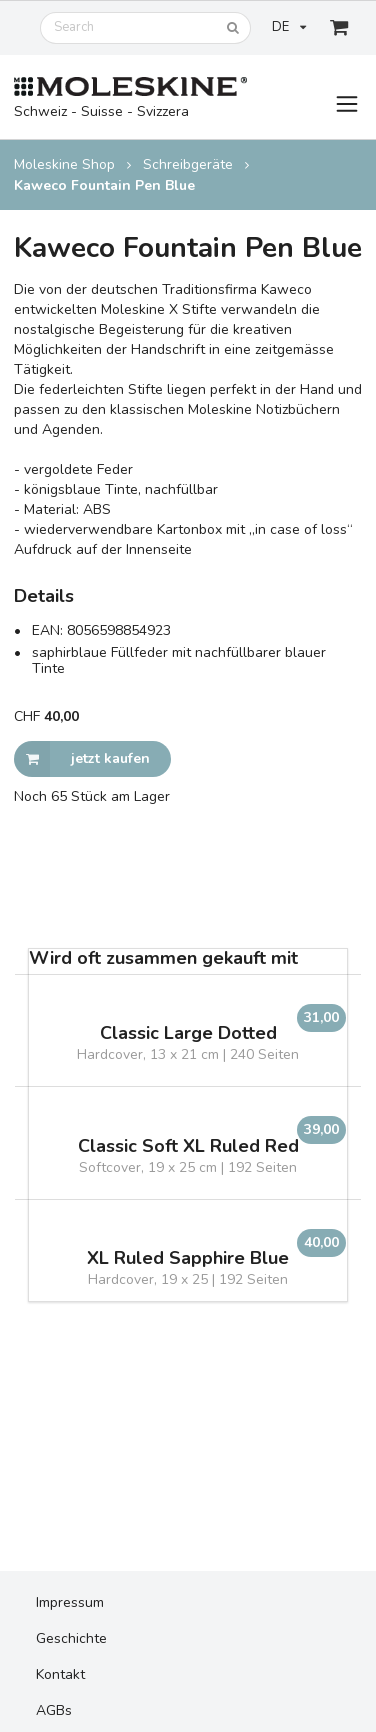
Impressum (70, 1602)
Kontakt (60, 1674)
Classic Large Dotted (188, 1033)
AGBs (54, 1710)
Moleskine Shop (64, 164)
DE (289, 27)
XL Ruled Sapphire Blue (188, 1258)
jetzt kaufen (82, 759)
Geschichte (71, 1638)
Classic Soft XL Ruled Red (188, 1146)
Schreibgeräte (188, 164)
